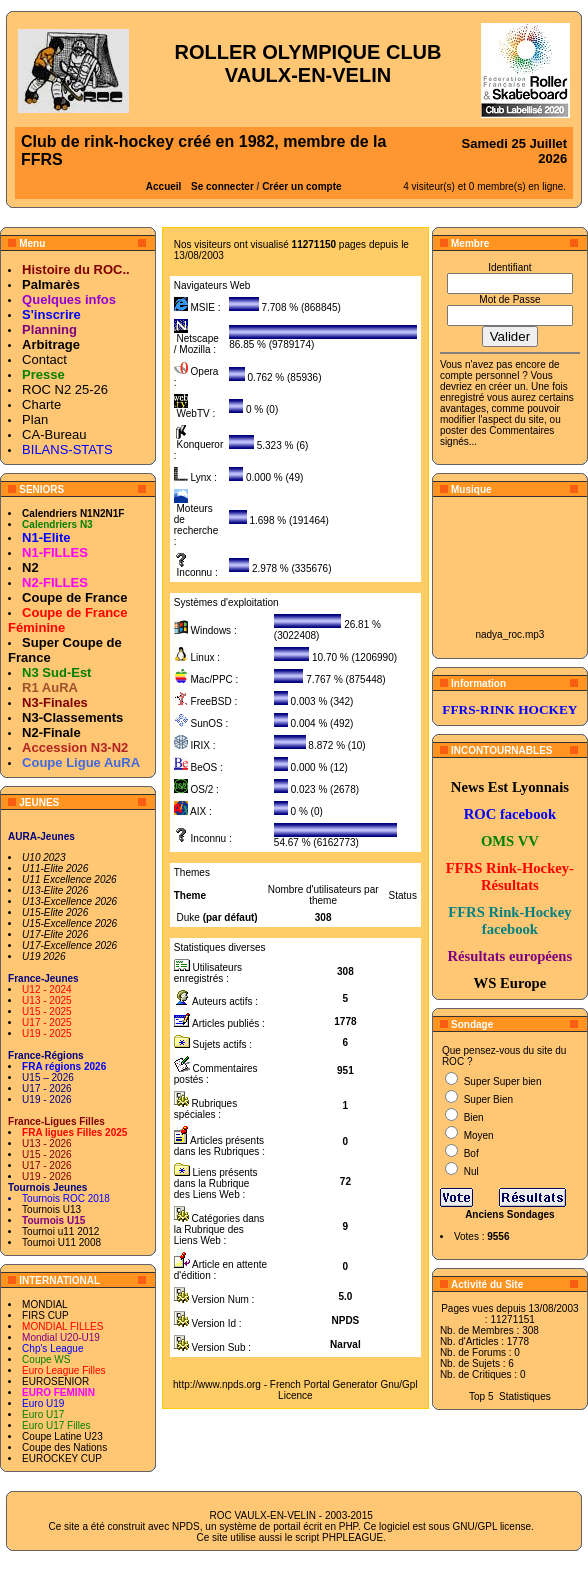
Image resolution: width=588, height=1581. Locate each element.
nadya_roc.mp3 (509, 634)
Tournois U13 (51, 1209)
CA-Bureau (54, 434)
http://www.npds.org (217, 1384)
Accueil (164, 186)
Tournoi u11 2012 (60, 1231)
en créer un (500, 386)
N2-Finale (51, 732)
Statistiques (525, 1396)
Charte (41, 404)
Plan (35, 419)
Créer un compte (301, 186)
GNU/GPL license (491, 1526)
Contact (44, 359)
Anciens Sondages (509, 1214)
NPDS (186, 1526)
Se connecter (222, 186)
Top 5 (481, 1396)
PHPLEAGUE (352, 1537)
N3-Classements (72, 717)
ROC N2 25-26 (65, 389)
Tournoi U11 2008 (61, 1242)
